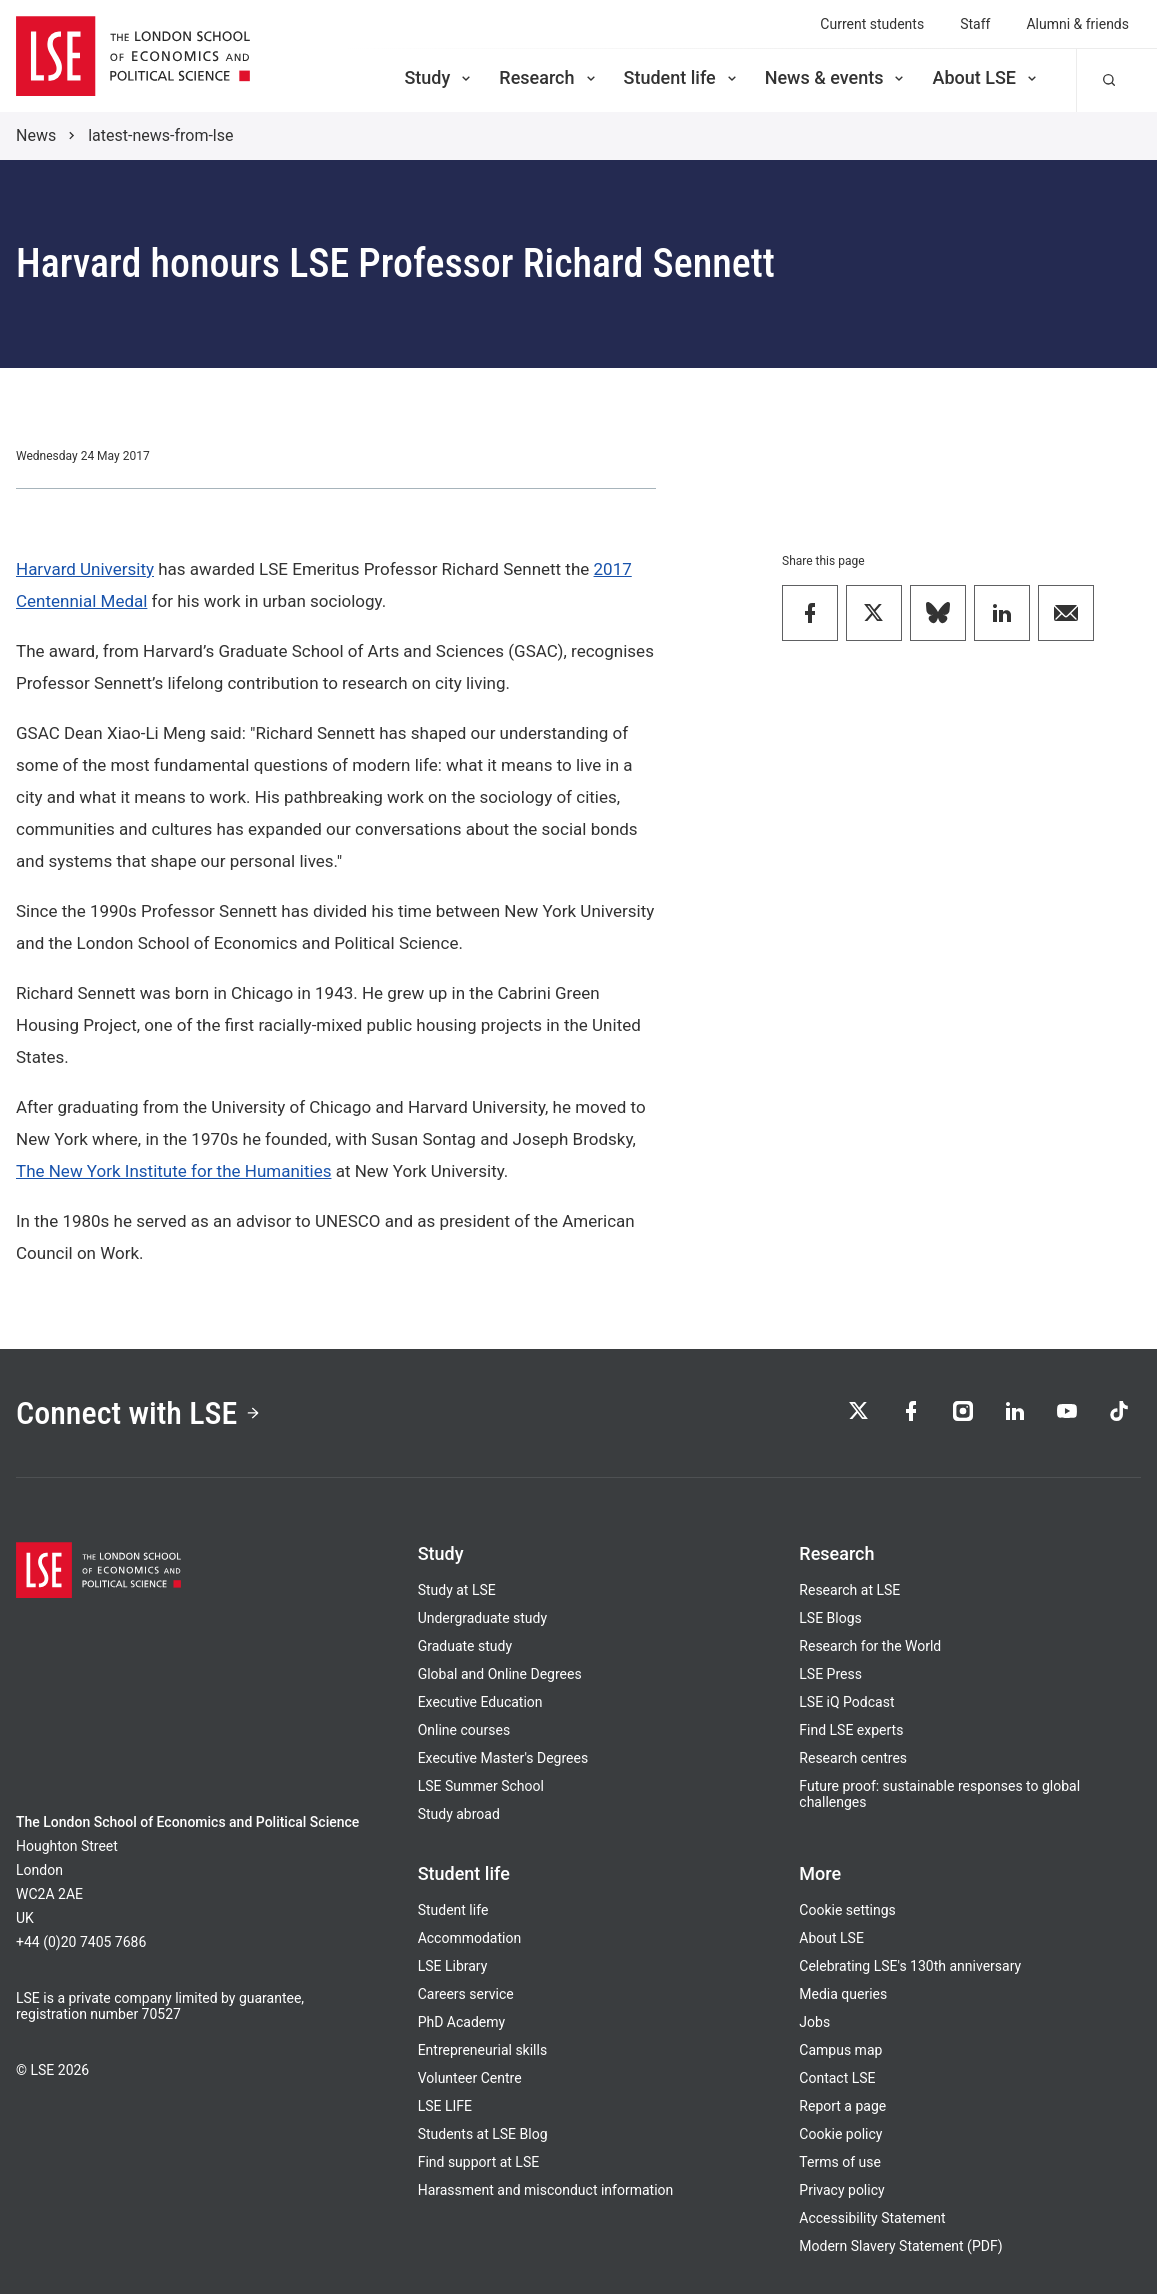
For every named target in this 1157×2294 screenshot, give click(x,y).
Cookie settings (847, 1910)
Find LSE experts (851, 1730)
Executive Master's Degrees (503, 1758)
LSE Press (830, 1674)
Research (548, 77)
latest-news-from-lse (160, 135)
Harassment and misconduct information (546, 2190)
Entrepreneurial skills (482, 2050)
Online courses (464, 1730)
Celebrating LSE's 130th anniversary (910, 1966)
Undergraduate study (482, 1618)
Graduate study (465, 1646)
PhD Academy (462, 2022)
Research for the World (870, 1646)
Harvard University (85, 569)
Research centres (853, 1758)
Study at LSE (457, 1590)
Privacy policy (841, 2190)
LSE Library (453, 1966)
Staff (975, 24)
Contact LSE (837, 2078)
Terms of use (840, 2162)
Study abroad (459, 1814)
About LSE (986, 77)
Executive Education (480, 1702)
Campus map (840, 2050)
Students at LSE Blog (483, 2134)
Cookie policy (840, 2134)
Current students (872, 24)
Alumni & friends (1077, 24)
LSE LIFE (445, 2106)
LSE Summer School (481, 1786)
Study (439, 77)
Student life (682, 77)
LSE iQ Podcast (846, 1702)
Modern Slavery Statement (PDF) (900, 2246)
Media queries (843, 1994)
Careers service (466, 1994)
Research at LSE (849, 1590)
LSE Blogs (830, 1618)
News (36, 135)
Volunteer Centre (470, 2078)
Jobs (814, 2022)
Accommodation (470, 1938)
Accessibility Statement (872, 2218)
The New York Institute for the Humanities (173, 1171)
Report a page (842, 2106)
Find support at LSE (479, 2162)
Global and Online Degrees (500, 1674)
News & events (836, 77)
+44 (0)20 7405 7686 (81, 1942)
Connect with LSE (138, 1413)
